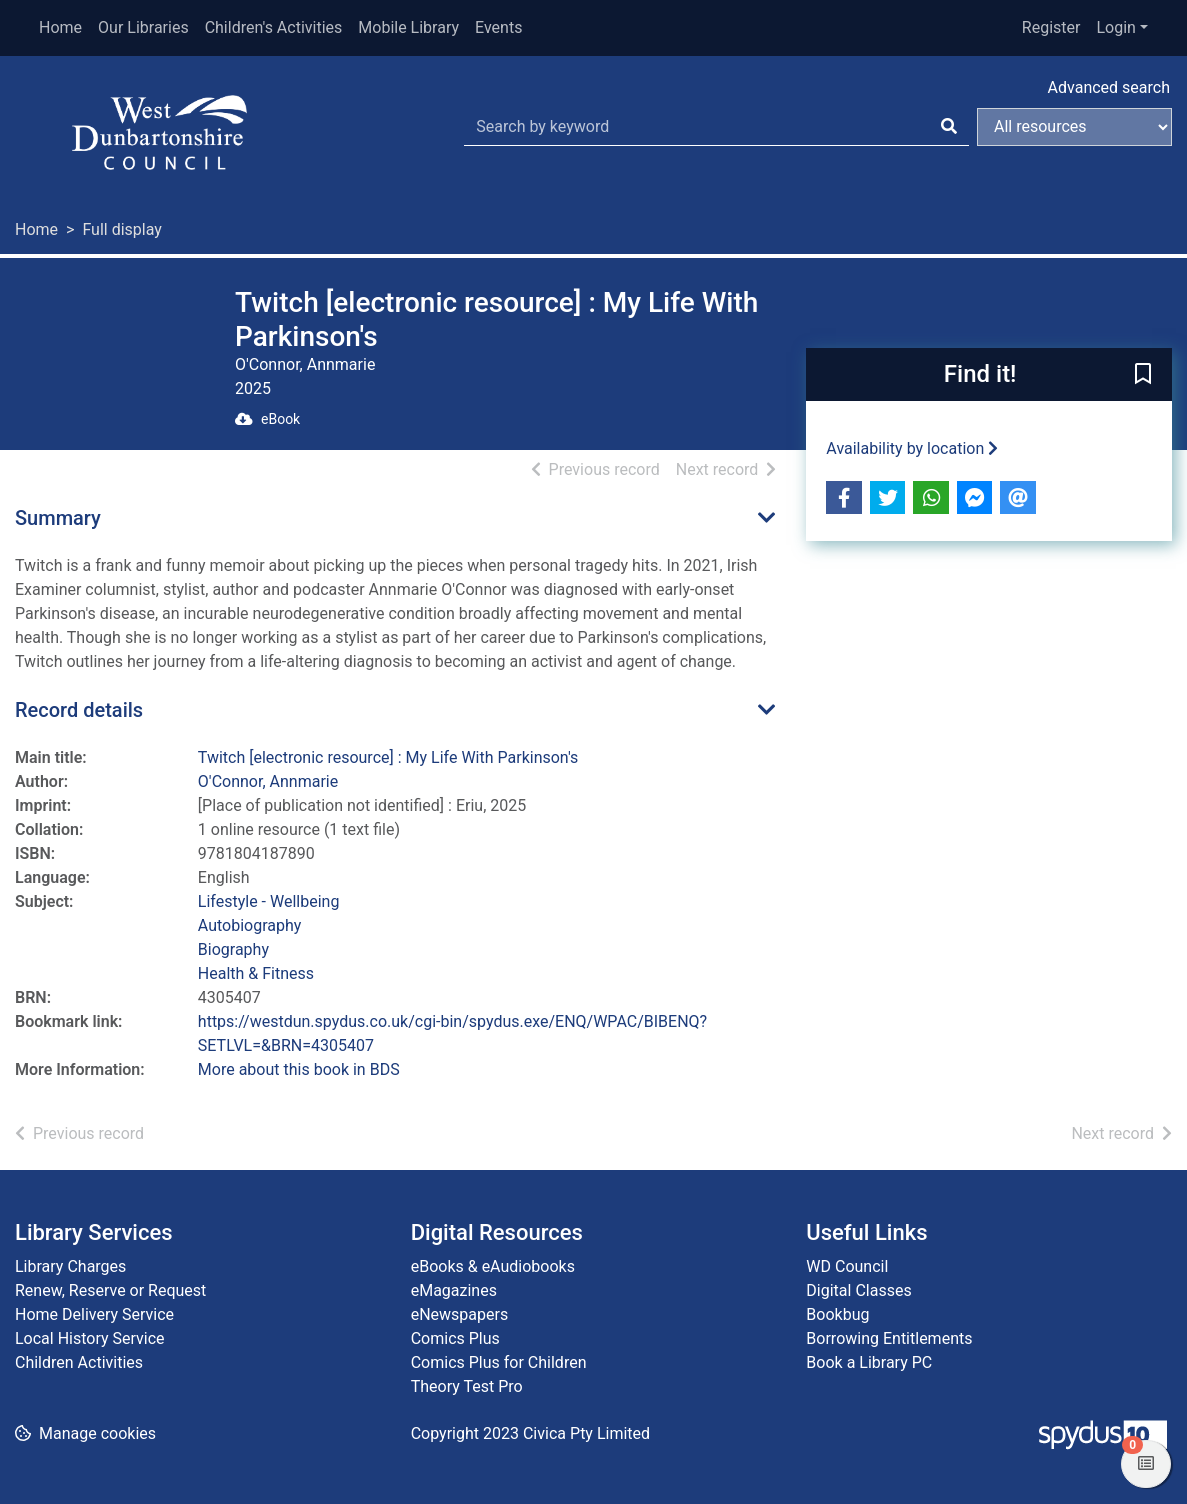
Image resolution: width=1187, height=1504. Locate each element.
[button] (1143, 376)
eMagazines (454, 1290)
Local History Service (90, 1338)
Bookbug (837, 1314)
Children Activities (79, 1362)
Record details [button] (79, 710)
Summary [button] (58, 518)
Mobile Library (408, 27)
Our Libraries (143, 27)
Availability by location (912, 448)
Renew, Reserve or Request (110, 1290)
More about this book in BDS (299, 1069)
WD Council (847, 1266)
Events (498, 27)
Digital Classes (858, 1290)
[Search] (949, 127)
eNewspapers (460, 1314)
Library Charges (70, 1266)
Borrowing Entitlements (889, 1338)
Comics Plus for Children (499, 1362)
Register (1051, 27)
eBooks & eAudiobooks (493, 1266)
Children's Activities (274, 27)
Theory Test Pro (467, 1386)
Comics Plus (455, 1338)
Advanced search (1109, 87)
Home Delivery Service (94, 1314)
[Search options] (1074, 127)
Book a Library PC (869, 1362)
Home (60, 27)
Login (1115, 27)
